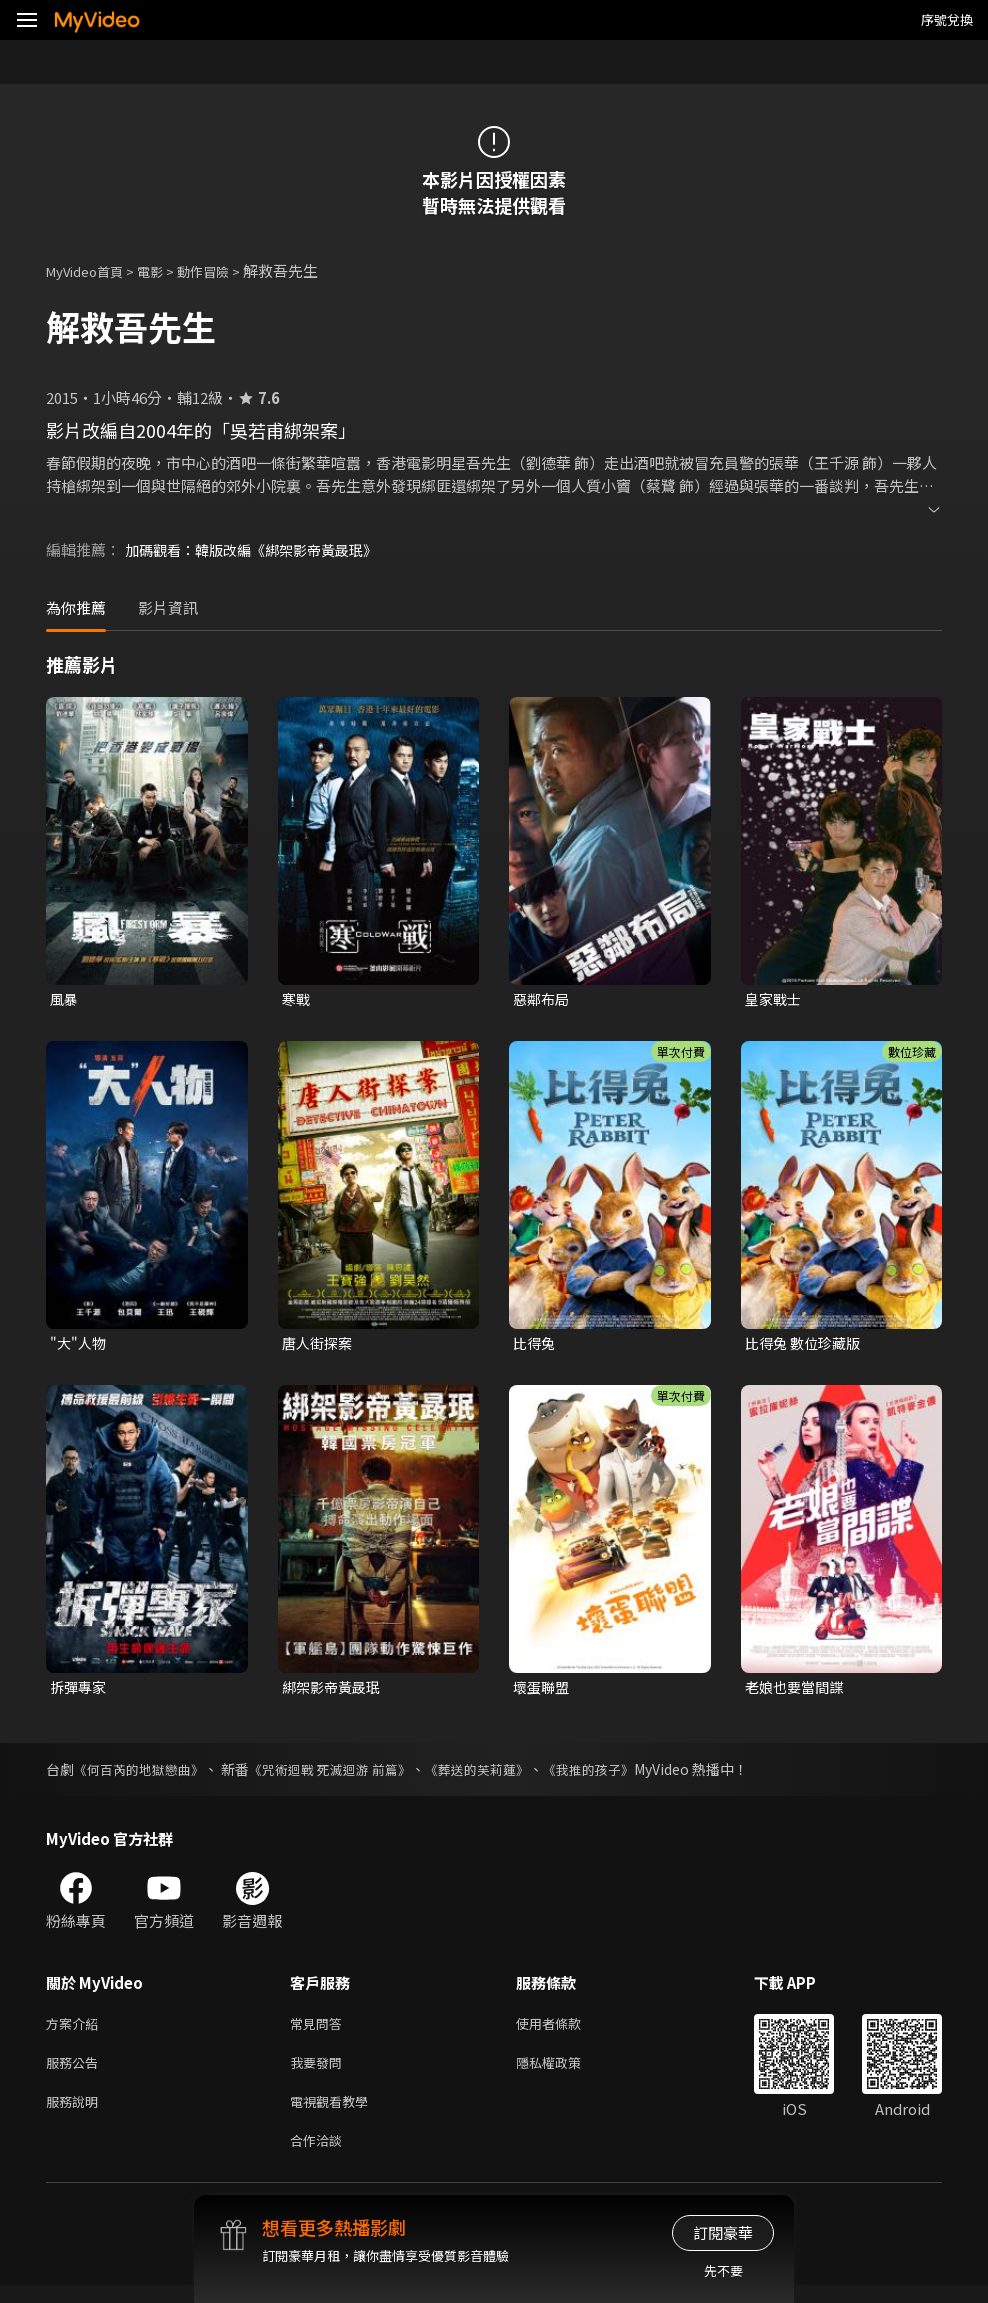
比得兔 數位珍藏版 (806, 1345)
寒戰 (297, 999)
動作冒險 (225, 270)
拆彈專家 (80, 1691)
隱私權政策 (565, 2072)
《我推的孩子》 (622, 1775)
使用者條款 (565, 2030)
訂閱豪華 (723, 2232)
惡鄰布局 (543, 999)
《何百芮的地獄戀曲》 (144, 1775)
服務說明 (76, 2114)
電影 (166, 270)
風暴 (65, 999)
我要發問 (320, 2072)
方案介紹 (76, 2030)
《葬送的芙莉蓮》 (503, 1775)
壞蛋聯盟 (543, 1691)
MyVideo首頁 (91, 270)
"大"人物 (79, 1345)
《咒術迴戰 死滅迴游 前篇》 (346, 1775)
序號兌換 (947, 19)
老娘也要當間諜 (797, 1691)
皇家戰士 (775, 999)
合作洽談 (320, 2156)
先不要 (723, 2270)
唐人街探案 (319, 1345)
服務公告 (76, 2072)
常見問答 (320, 2030)
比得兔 (535, 1345)
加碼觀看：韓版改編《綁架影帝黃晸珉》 (260, 549)
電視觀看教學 (335, 2114)
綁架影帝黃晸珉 (334, 1691)
